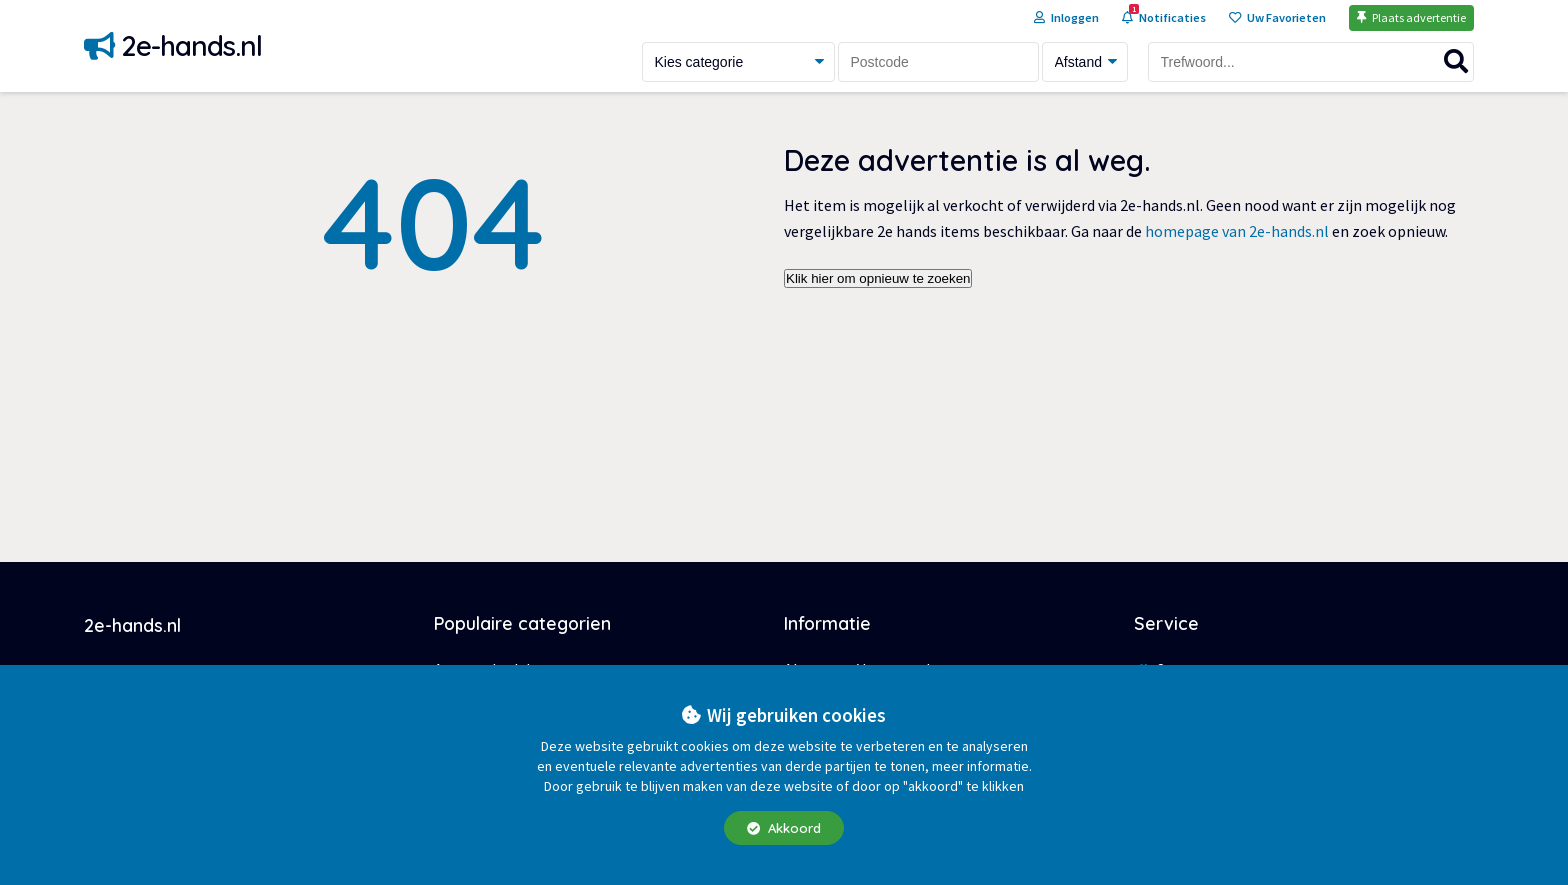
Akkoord (784, 828)
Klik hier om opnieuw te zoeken (878, 278)
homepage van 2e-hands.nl (1237, 231)
